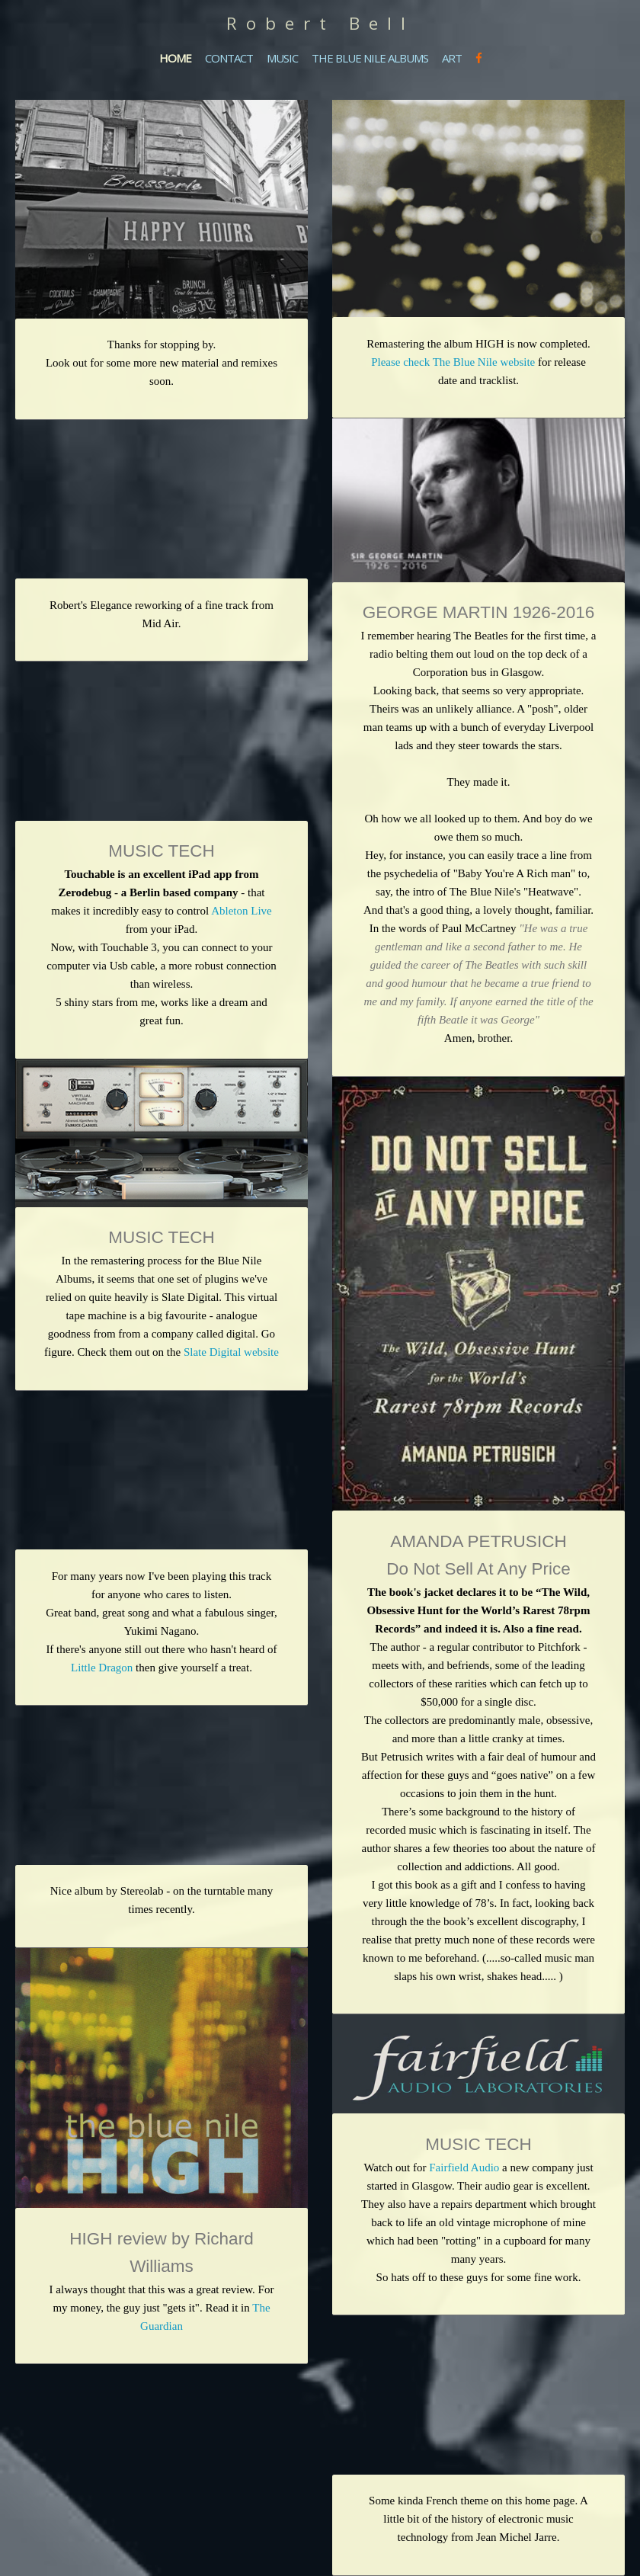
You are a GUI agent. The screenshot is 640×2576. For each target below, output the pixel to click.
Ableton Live (241, 911)
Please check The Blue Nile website (453, 362)
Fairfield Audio (464, 2167)
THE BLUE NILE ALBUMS (370, 58)
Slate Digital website (230, 1352)
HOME (175, 58)
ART (452, 58)
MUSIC (282, 58)
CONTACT (229, 58)
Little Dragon (102, 1667)
